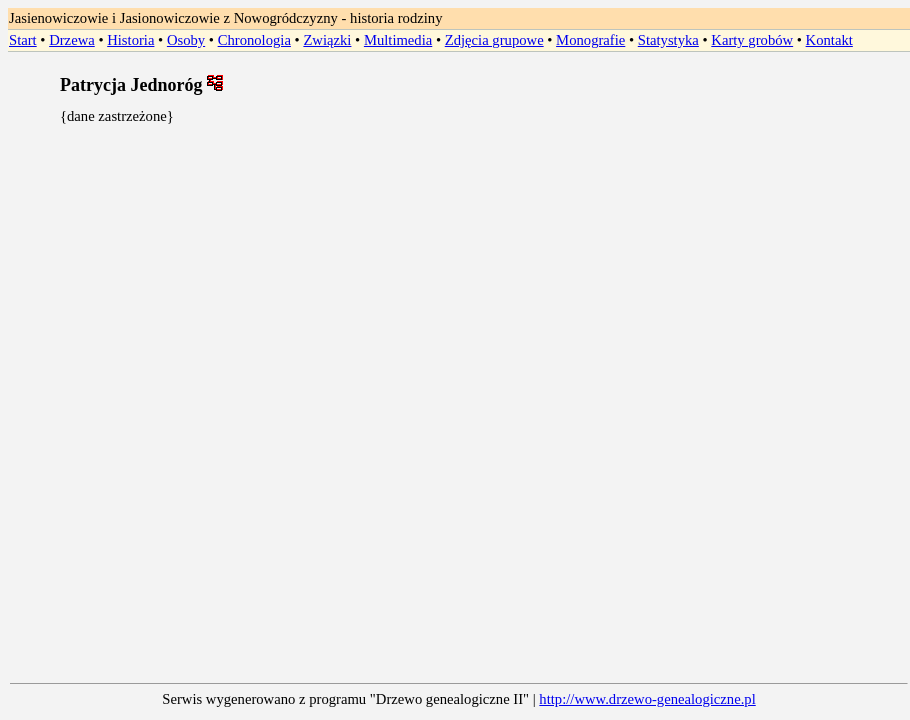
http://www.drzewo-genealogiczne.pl (647, 699)
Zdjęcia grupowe (494, 40)
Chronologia (254, 40)
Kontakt (829, 40)
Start (23, 40)
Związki (327, 40)
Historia (130, 40)
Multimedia (398, 40)
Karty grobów (752, 40)
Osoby (186, 40)
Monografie (590, 40)
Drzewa (72, 40)
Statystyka (668, 40)
